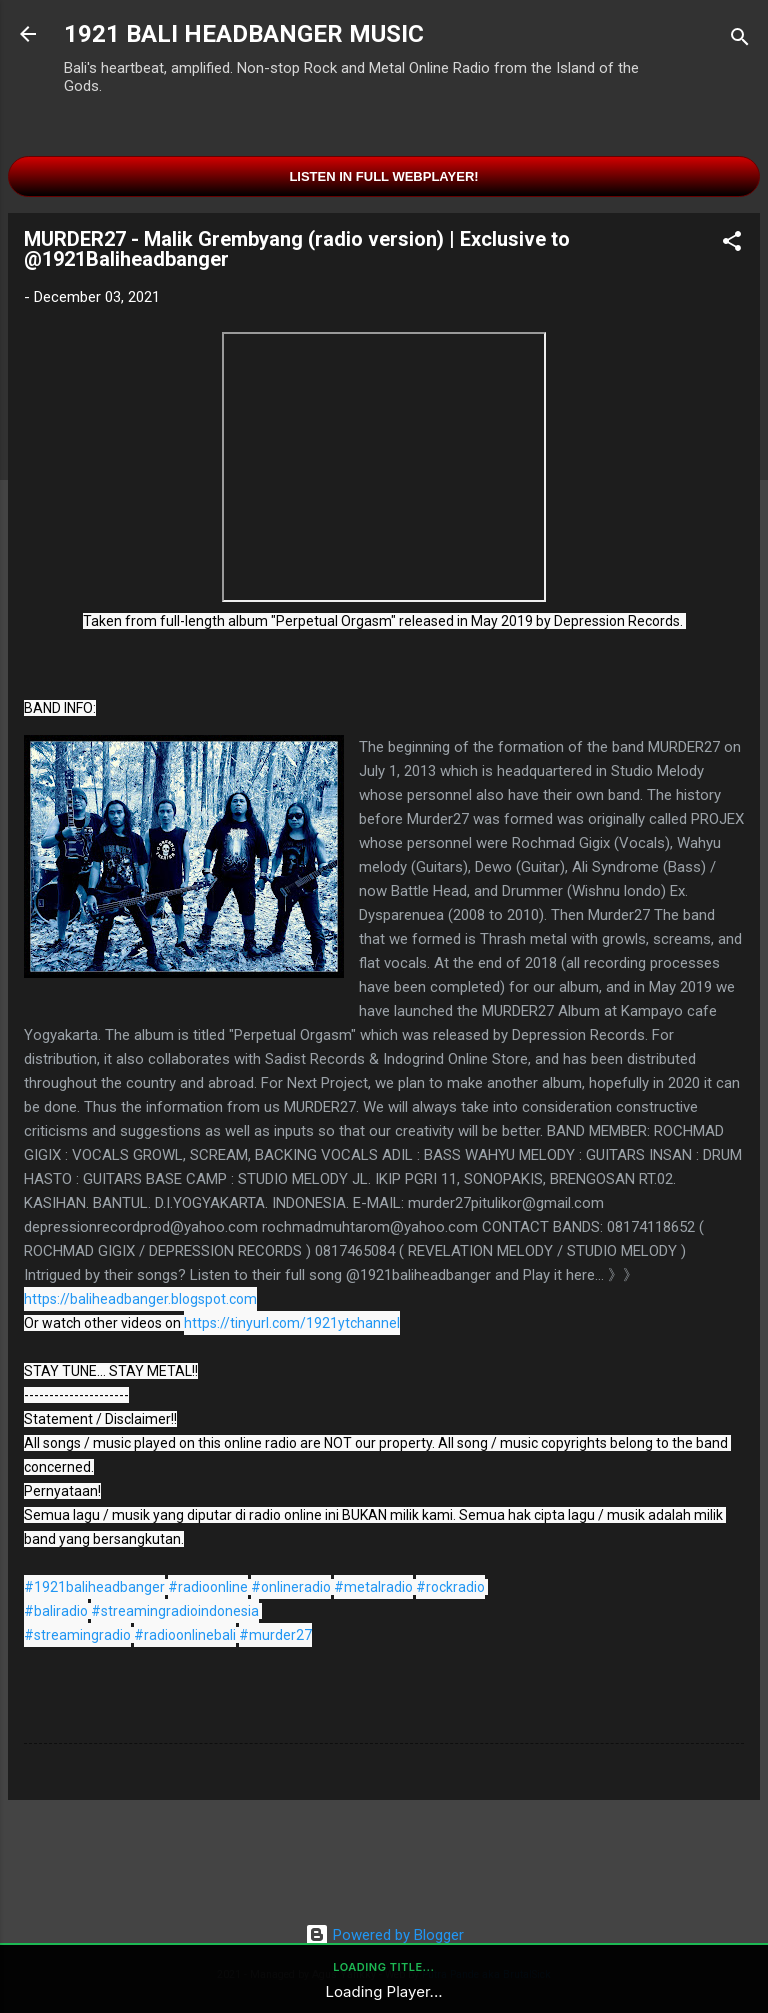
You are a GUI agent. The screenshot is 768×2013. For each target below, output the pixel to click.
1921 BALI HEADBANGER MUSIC (244, 34)
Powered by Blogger (384, 1935)
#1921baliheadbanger (94, 1587)
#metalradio (373, 1587)
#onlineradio (291, 1587)
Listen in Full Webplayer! (383, 176)
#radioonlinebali (185, 1635)
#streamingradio (77, 1635)
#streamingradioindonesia (175, 1611)
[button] (732, 244)
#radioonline (208, 1587)
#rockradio (450, 1587)
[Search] (740, 40)
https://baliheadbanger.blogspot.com (140, 1299)
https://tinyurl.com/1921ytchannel (292, 1323)
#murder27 (275, 1635)
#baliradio (56, 1611)
